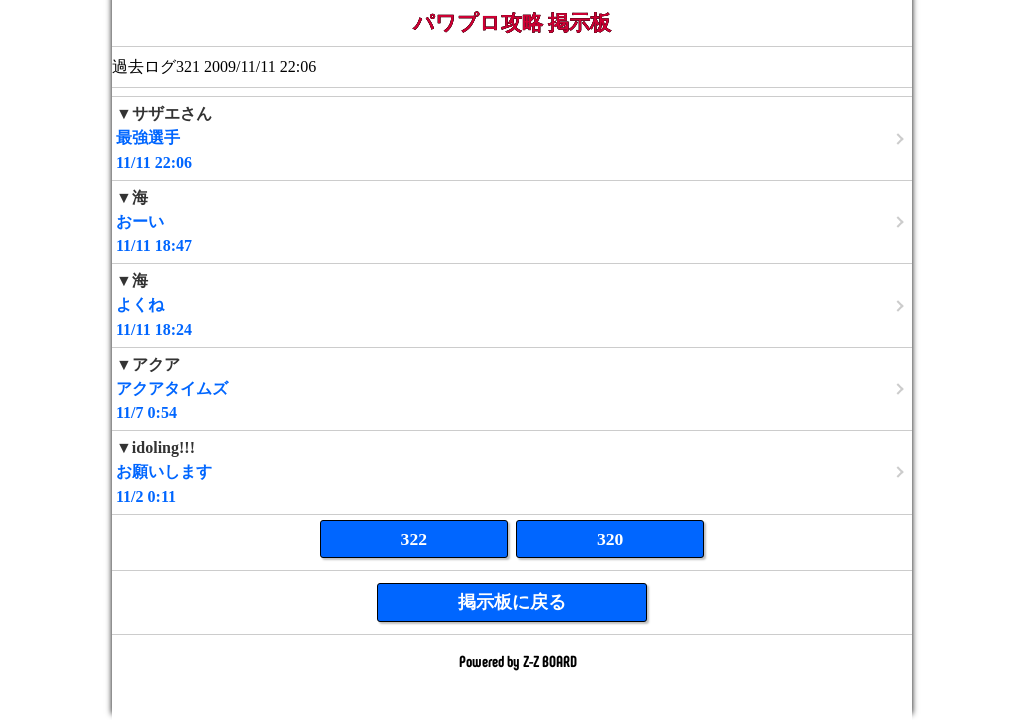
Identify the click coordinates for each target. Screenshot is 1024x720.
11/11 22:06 (512, 137)
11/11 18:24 (512, 304)
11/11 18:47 (512, 221)
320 (610, 539)
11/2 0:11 (512, 471)
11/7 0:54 (512, 388)
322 (414, 539)
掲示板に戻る (512, 602)
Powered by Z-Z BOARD (518, 660)
